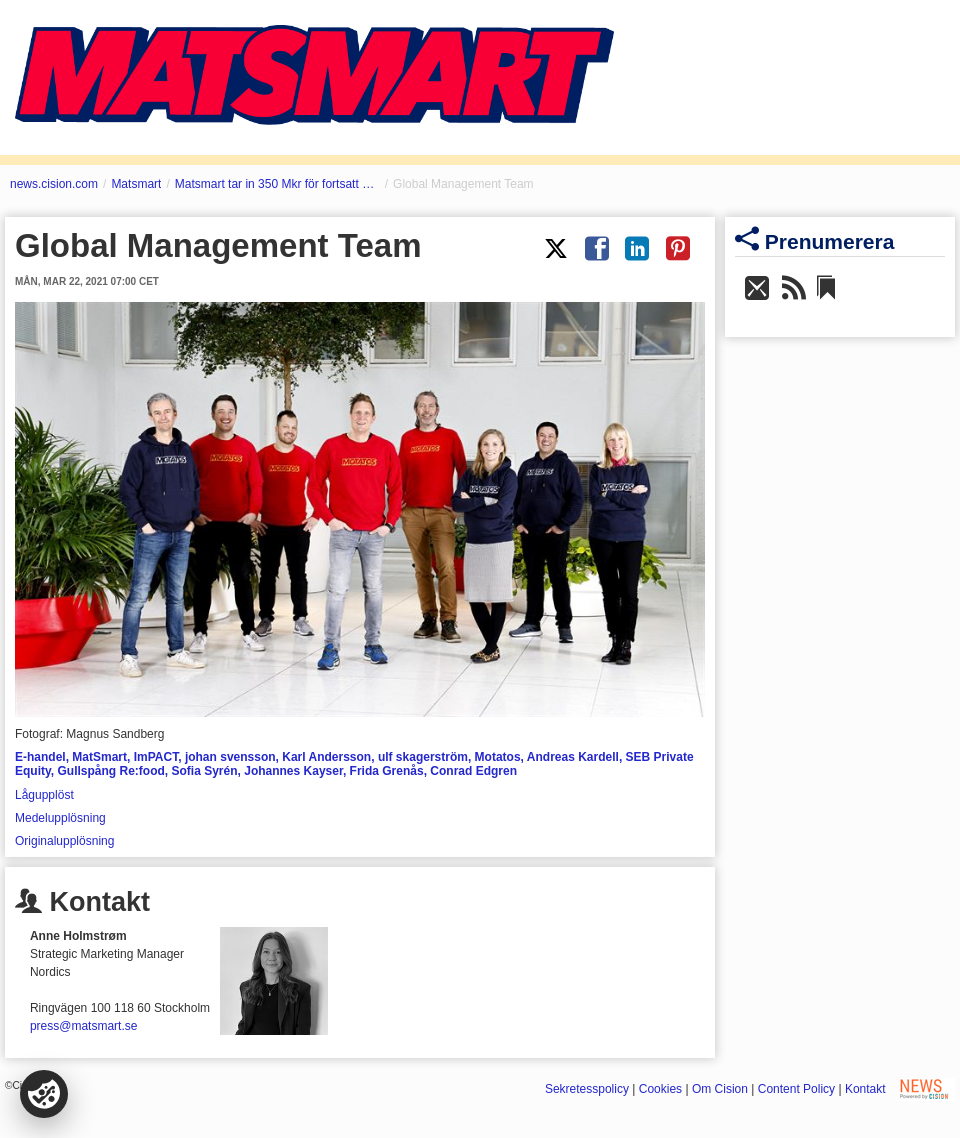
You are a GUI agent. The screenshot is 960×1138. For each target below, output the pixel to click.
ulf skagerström (423, 757)
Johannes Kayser (293, 771)
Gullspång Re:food (110, 771)
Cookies (660, 1089)
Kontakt (865, 1089)
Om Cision (720, 1089)
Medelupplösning (60, 818)
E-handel (40, 757)
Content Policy (796, 1089)
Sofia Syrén (204, 771)
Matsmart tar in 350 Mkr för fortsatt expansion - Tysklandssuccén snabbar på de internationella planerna (277, 184)
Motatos (498, 757)
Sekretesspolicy (587, 1089)
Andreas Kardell (573, 757)
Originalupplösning (64, 841)
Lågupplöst (44, 795)
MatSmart (99, 757)
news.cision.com (54, 184)
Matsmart (136, 184)
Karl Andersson (326, 757)
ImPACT (156, 757)
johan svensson (230, 757)
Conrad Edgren (473, 771)
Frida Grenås (387, 771)
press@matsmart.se (84, 1026)
